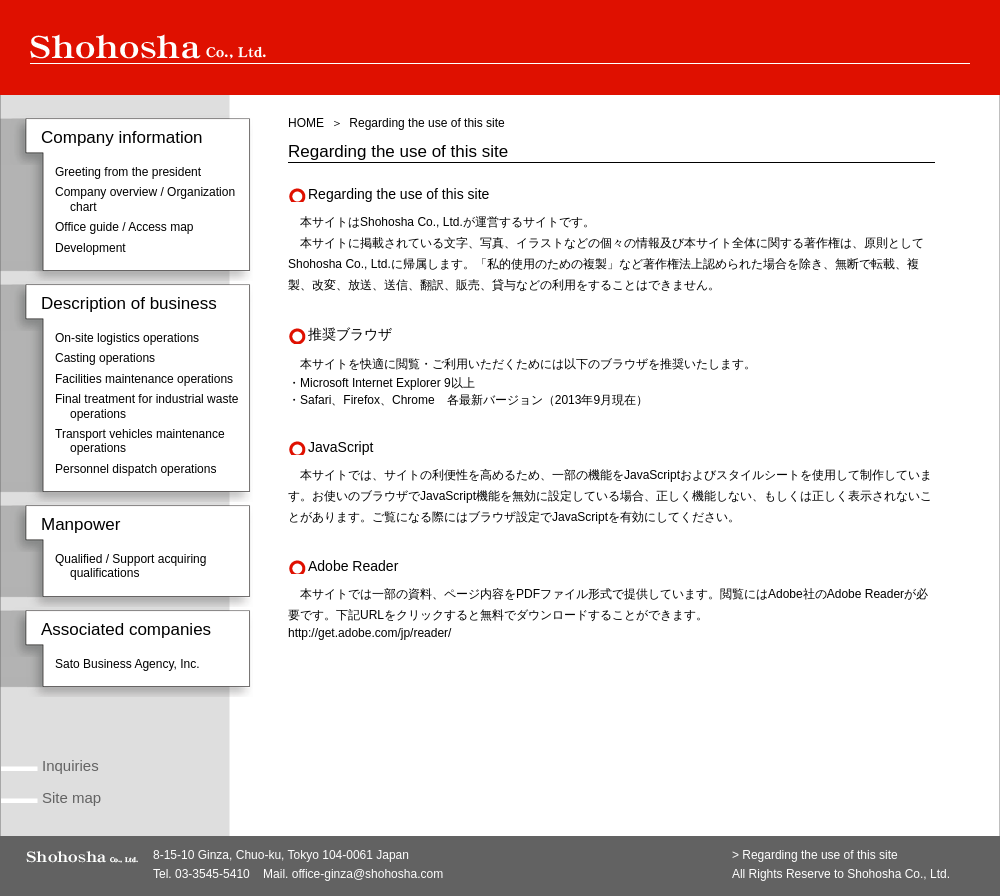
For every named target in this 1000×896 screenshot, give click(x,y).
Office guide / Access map (124, 227)
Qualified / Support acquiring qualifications (130, 566)
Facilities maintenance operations (144, 379)
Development (90, 248)
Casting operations (105, 358)
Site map (71, 797)
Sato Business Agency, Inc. (127, 664)
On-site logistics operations (127, 338)
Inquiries (70, 765)
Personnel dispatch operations (135, 469)
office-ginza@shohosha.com (367, 874)
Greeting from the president (128, 172)
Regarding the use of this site (819, 855)
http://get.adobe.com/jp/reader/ (369, 633)
